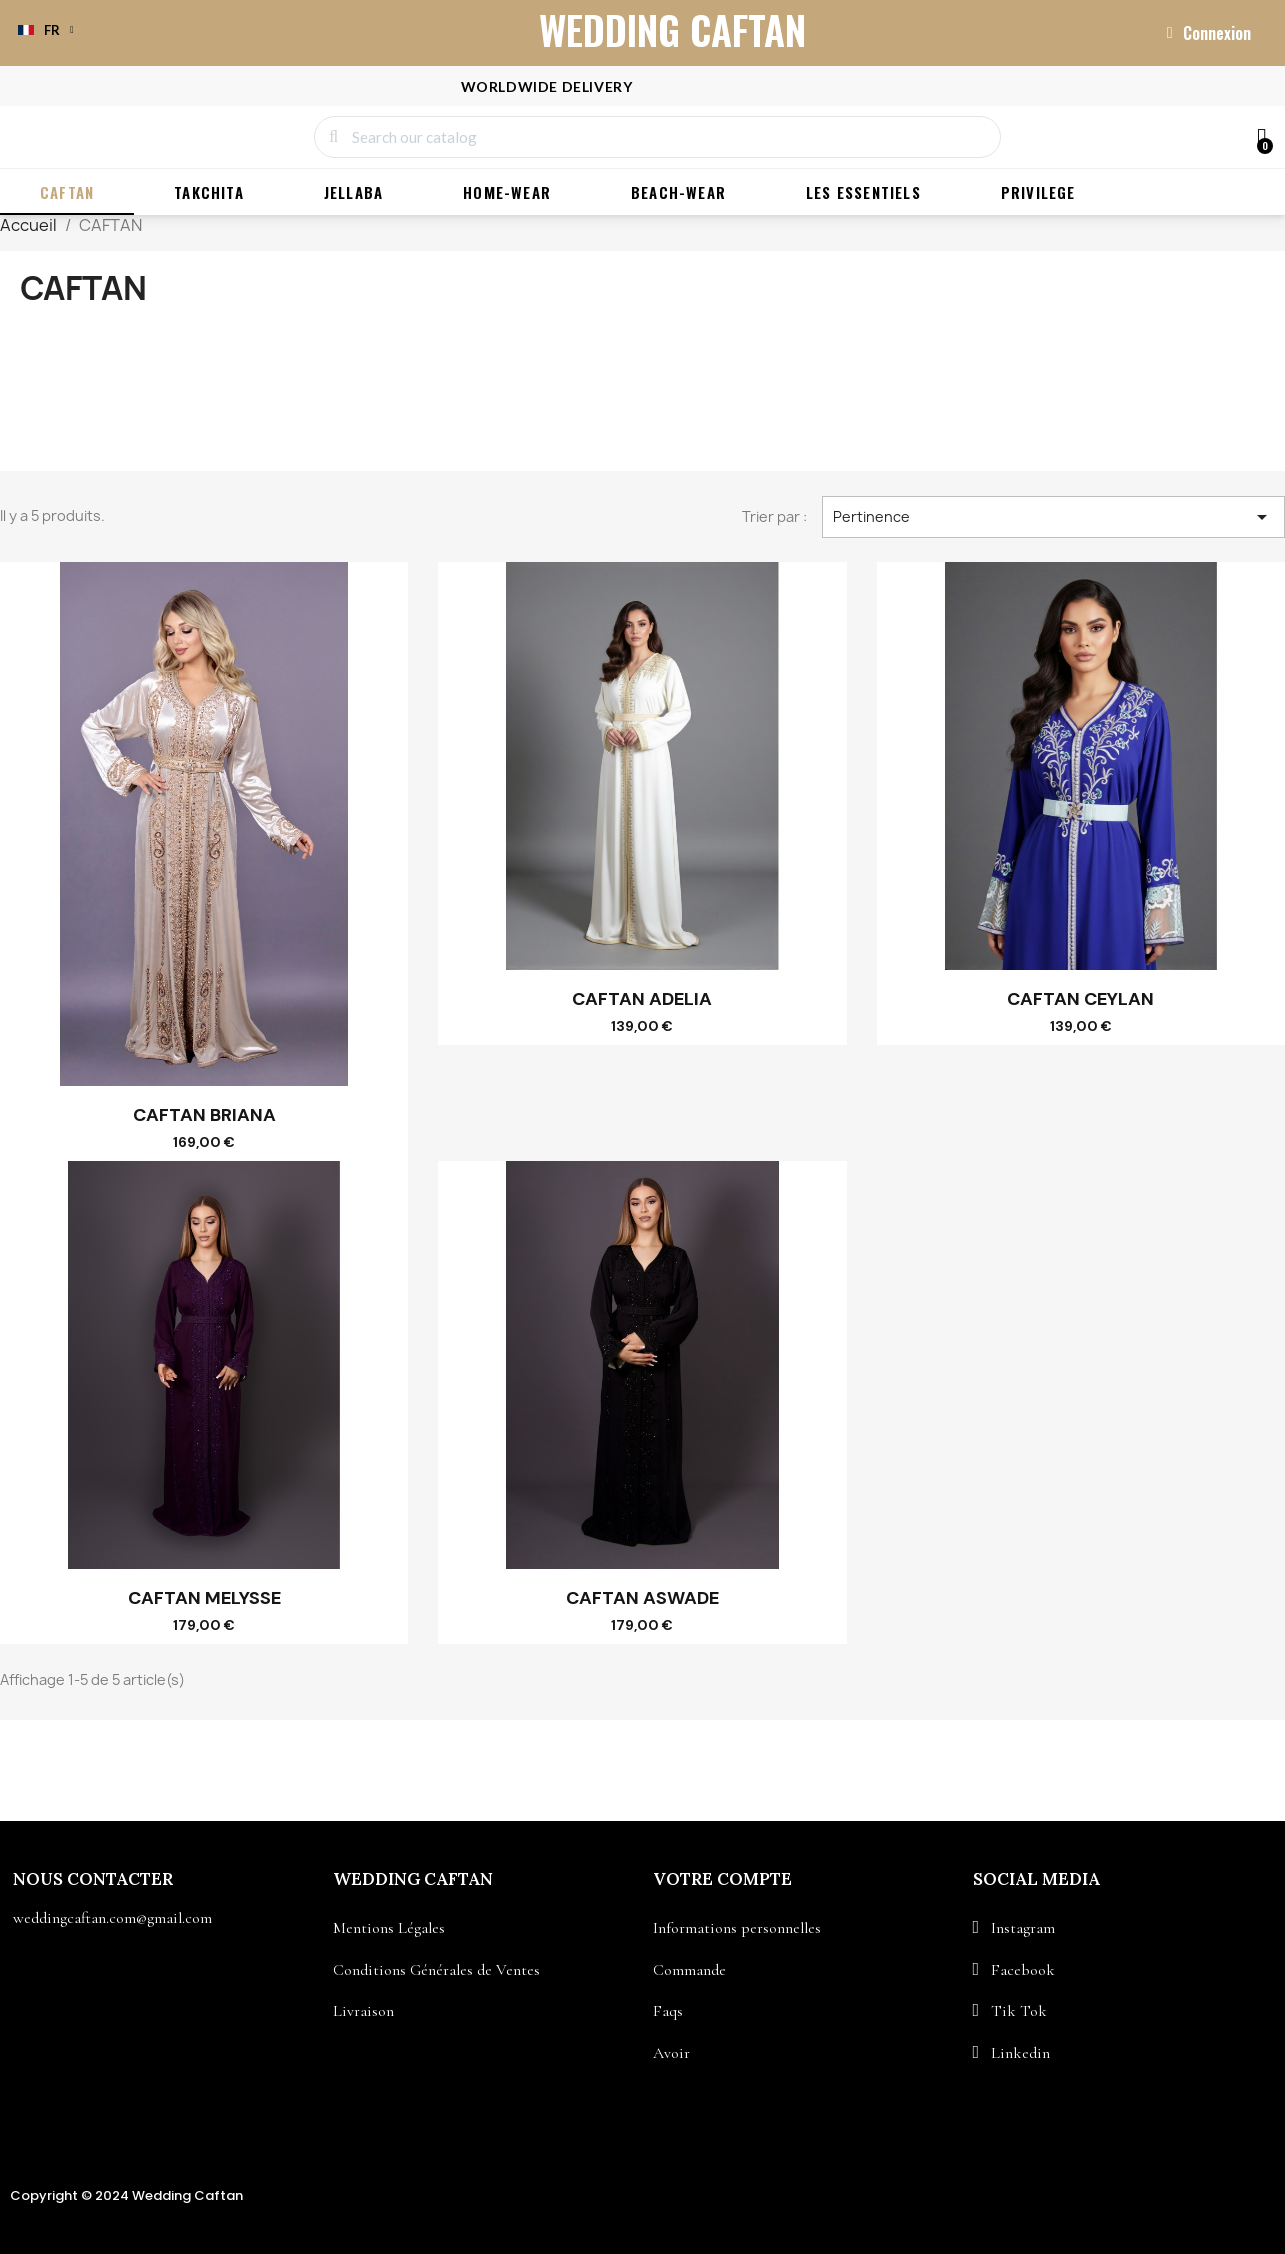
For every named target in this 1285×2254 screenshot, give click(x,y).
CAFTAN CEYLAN (1080, 1000)
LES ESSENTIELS (863, 193)
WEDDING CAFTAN (672, 29)
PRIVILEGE (1038, 193)
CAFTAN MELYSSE (204, 1599)
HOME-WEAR (507, 193)
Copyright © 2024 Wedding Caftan (126, 2196)
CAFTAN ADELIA (642, 1000)
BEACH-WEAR (678, 193)
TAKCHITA (209, 193)
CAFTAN (67, 193)
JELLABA (353, 193)
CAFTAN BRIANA (204, 1116)
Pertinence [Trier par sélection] (1053, 518)
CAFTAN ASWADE (642, 1599)
